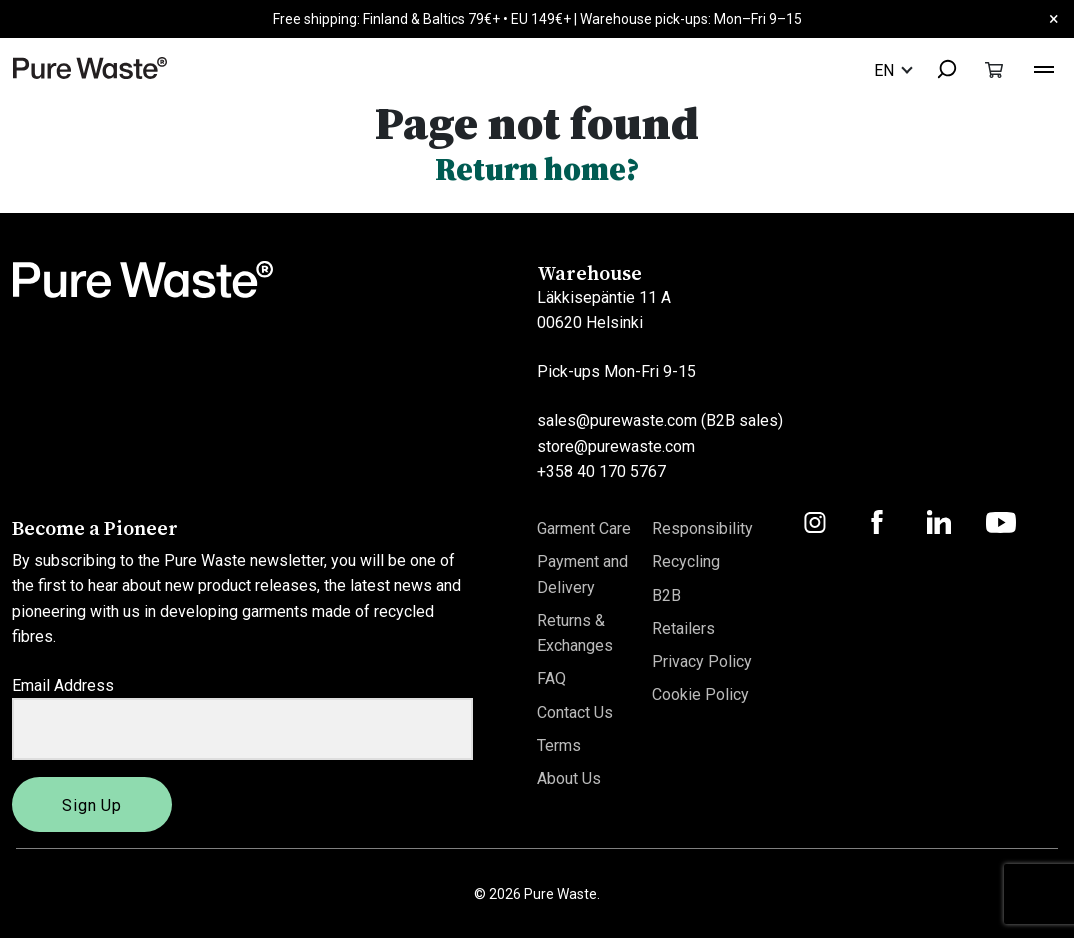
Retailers (683, 628)
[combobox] (938, 70)
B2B (666, 595)
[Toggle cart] (994, 69)
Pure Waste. (562, 894)
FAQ (551, 679)
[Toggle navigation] (1044, 67)
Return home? (537, 169)
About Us (569, 779)
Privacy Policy (702, 662)
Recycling (686, 562)
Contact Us (575, 712)
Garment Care (584, 528)
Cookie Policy (700, 695)
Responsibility (702, 528)
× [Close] (1054, 18)
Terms (559, 745)
